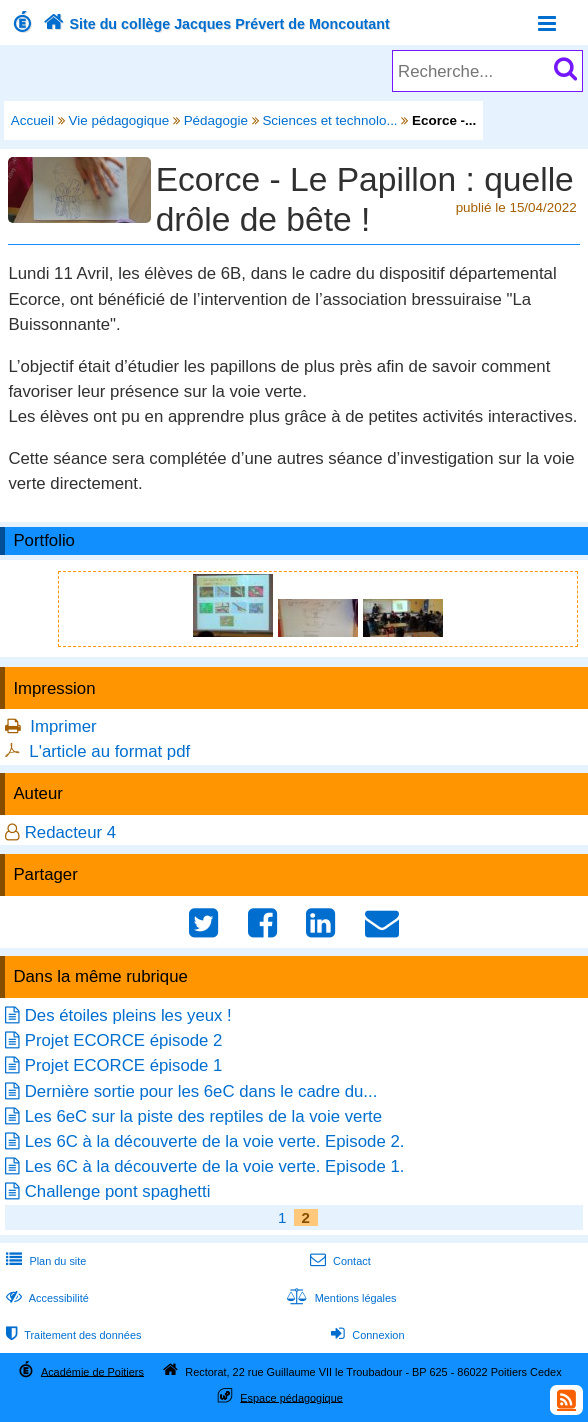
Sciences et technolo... (329, 120)
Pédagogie (216, 120)
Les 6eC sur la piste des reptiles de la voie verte (203, 1116)
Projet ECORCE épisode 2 (124, 1040)
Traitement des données (71, 1335)
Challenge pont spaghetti (118, 1191)
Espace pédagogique (291, 1397)
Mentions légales (339, 1298)
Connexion (365, 1335)
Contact (338, 1261)
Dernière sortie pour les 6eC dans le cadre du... (201, 1091)
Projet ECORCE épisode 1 (124, 1065)
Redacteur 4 (70, 832)
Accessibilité (45, 1298)
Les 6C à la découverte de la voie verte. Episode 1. (215, 1166)
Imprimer (63, 726)
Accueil (32, 120)
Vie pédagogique (119, 120)
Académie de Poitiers (92, 1371)
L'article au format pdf (109, 751)
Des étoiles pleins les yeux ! (128, 1015)
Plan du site (44, 1261)
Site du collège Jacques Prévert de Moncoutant (214, 24)
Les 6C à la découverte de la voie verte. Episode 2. (215, 1141)
